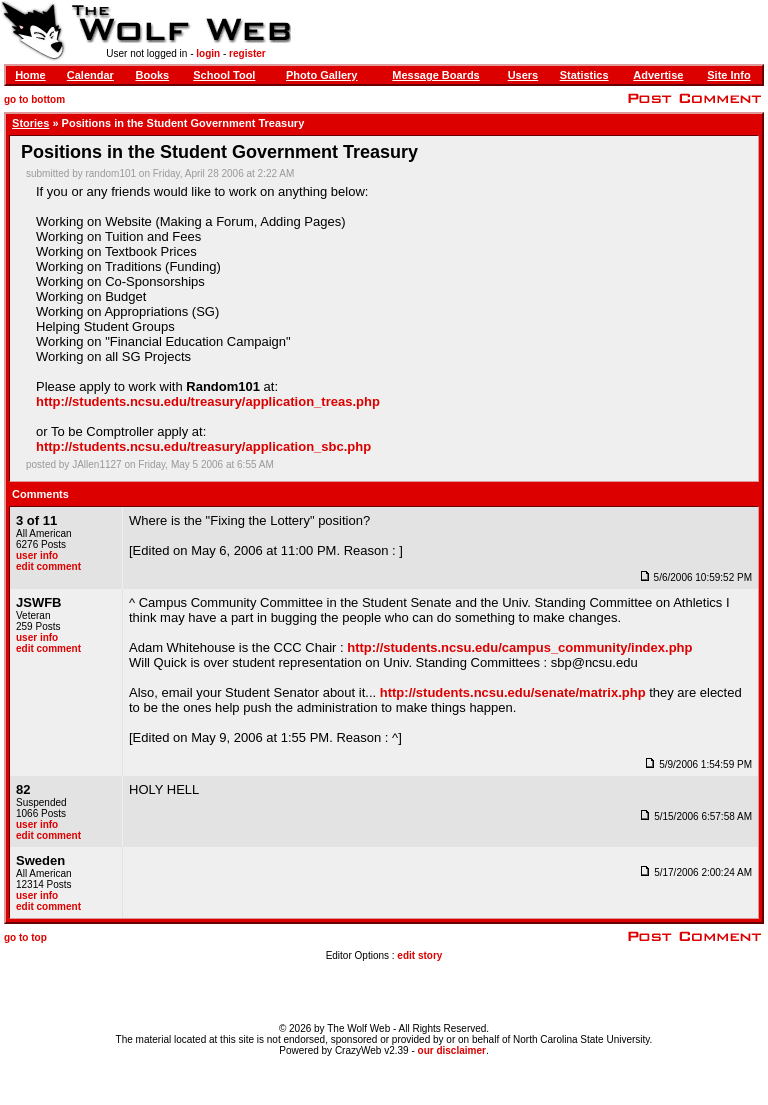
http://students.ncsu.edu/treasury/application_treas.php (208, 401)
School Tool (224, 75)
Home (30, 75)
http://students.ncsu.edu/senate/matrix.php (513, 692)
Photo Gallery (322, 75)
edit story (419, 955)
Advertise (658, 75)
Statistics (584, 75)
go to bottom (34, 99)
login (208, 53)
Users (523, 75)
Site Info (728, 75)
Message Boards (435, 75)
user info (37, 555)
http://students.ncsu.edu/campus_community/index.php (519, 647)
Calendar (90, 75)
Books (153, 75)
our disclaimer (452, 1050)
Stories (30, 123)
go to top (25, 937)
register (247, 53)
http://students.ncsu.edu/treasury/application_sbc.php (203, 446)
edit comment (48, 566)
